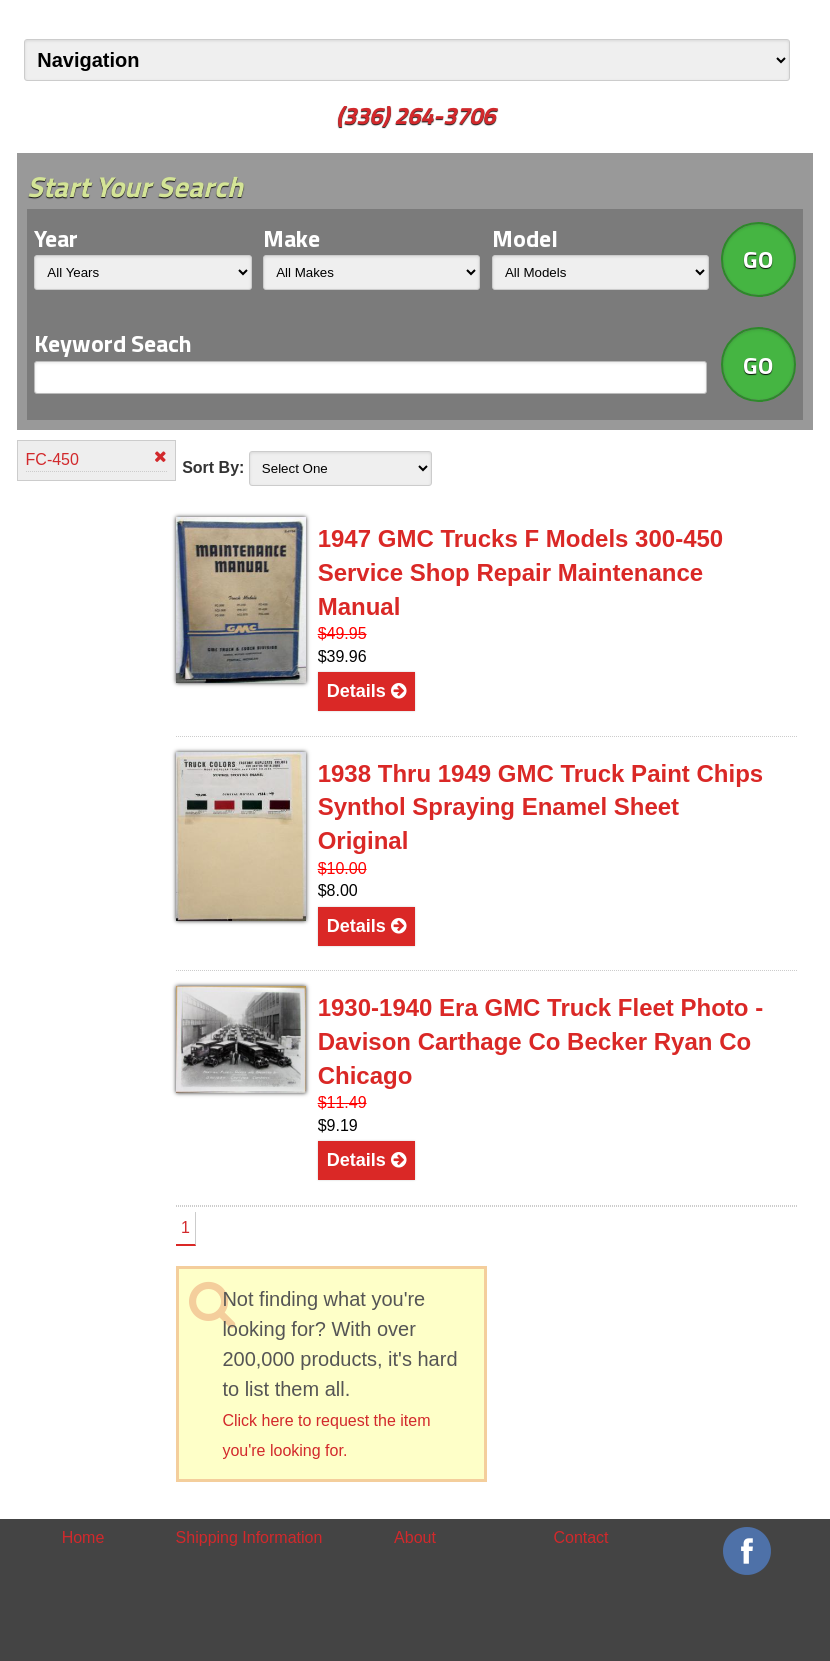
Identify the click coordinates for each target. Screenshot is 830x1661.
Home (83, 1537)
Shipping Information (249, 1537)
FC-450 (96, 458)
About (415, 1537)
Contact (580, 1537)
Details (366, 691)
